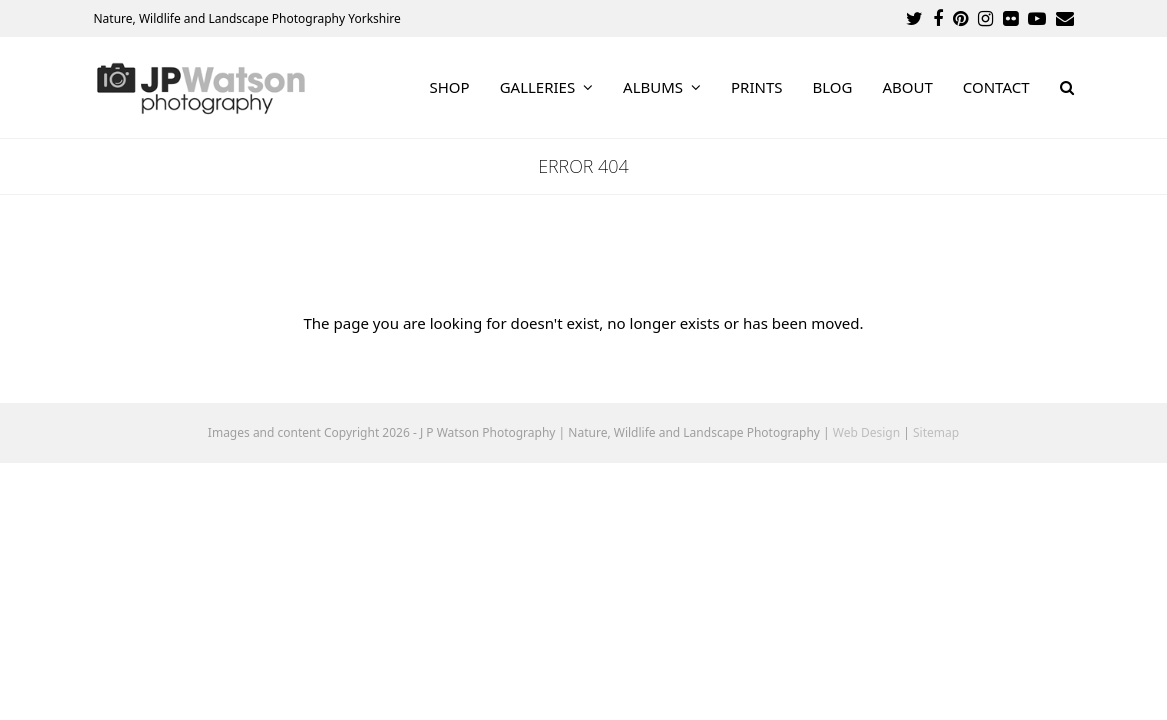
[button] (1067, 88)
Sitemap (936, 432)
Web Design (866, 432)
